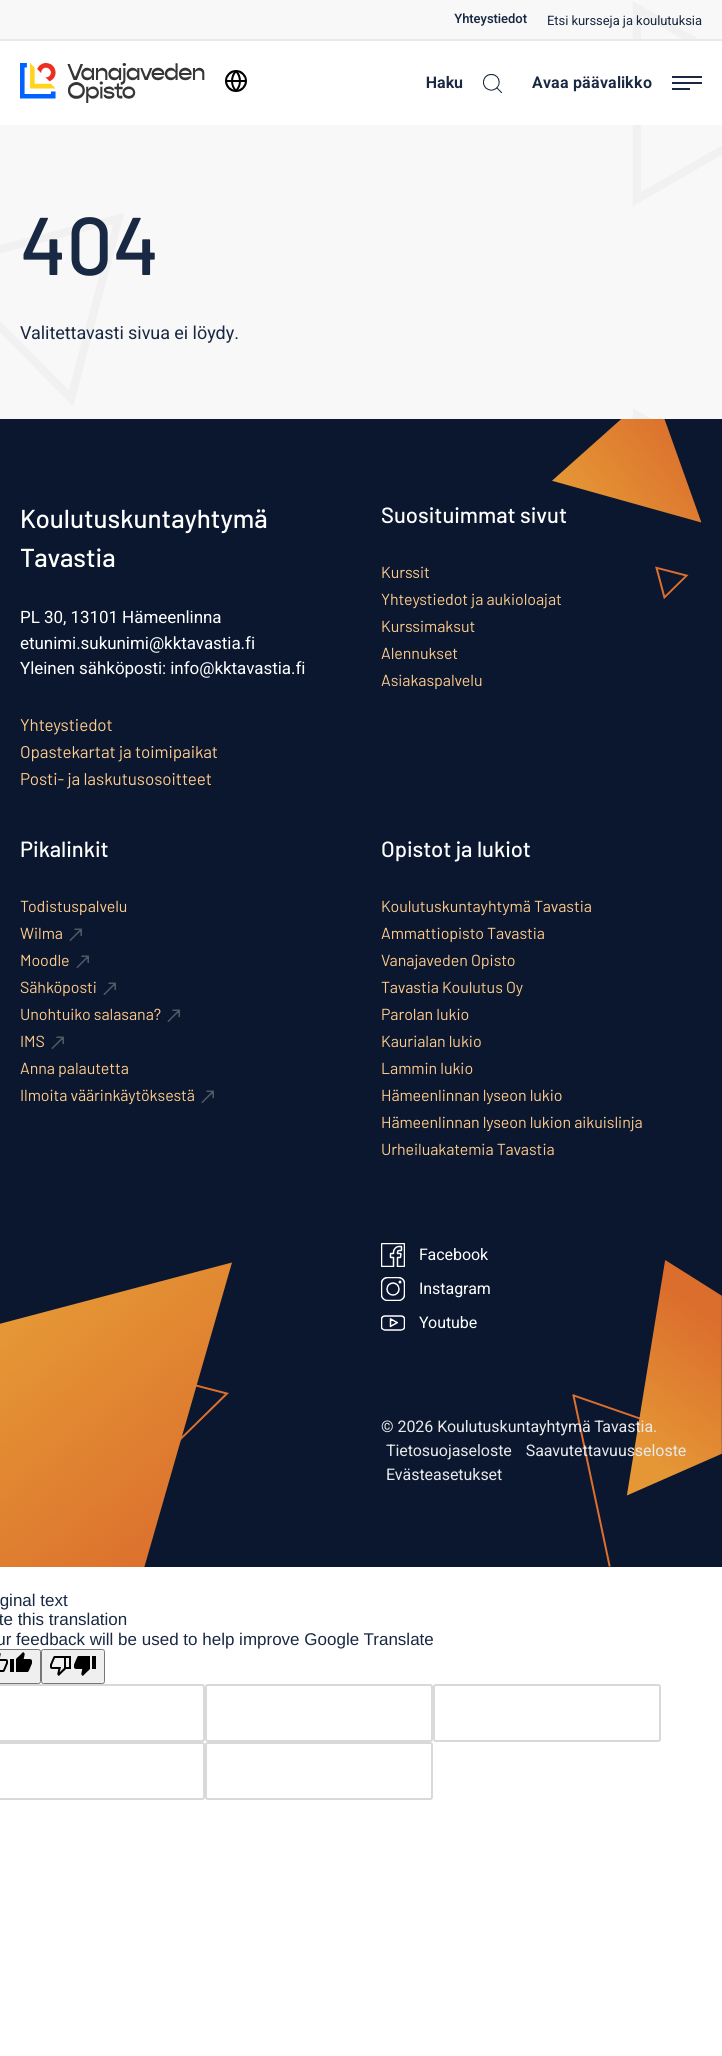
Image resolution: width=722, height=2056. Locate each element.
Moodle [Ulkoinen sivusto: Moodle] (45, 960)
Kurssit (405, 572)
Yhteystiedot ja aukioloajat (471, 599)
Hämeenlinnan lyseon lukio (471, 1095)
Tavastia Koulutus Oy (452, 987)
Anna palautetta (74, 1068)
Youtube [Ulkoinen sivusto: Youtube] (429, 1323)
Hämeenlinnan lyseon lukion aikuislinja (512, 1122)
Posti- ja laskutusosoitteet (116, 779)
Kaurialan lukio (431, 1041)
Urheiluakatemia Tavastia (468, 1149)
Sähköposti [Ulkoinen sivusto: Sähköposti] (58, 987)
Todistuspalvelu (73, 906)
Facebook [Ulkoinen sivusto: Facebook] (434, 1255)
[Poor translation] (73, 1666)
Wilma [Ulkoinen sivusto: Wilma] (41, 933)
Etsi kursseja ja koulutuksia (624, 21)
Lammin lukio (427, 1068)
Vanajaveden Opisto (448, 960)
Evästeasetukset (444, 1475)
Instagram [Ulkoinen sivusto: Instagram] (436, 1289)
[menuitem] (500, 19)
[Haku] (459, 83)
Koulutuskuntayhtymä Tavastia (486, 906)
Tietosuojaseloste (449, 1451)
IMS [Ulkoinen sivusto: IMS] (32, 1041)
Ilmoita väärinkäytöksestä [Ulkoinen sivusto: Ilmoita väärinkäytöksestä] (107, 1095)
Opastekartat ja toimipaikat (119, 752)
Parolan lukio (425, 1014)
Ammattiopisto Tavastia (463, 933)
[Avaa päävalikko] (617, 83)
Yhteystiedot (490, 19)
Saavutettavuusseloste (606, 1451)
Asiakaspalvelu (431, 680)
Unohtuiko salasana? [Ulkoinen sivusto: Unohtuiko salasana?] (90, 1014)
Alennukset (419, 653)
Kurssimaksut (428, 626)
